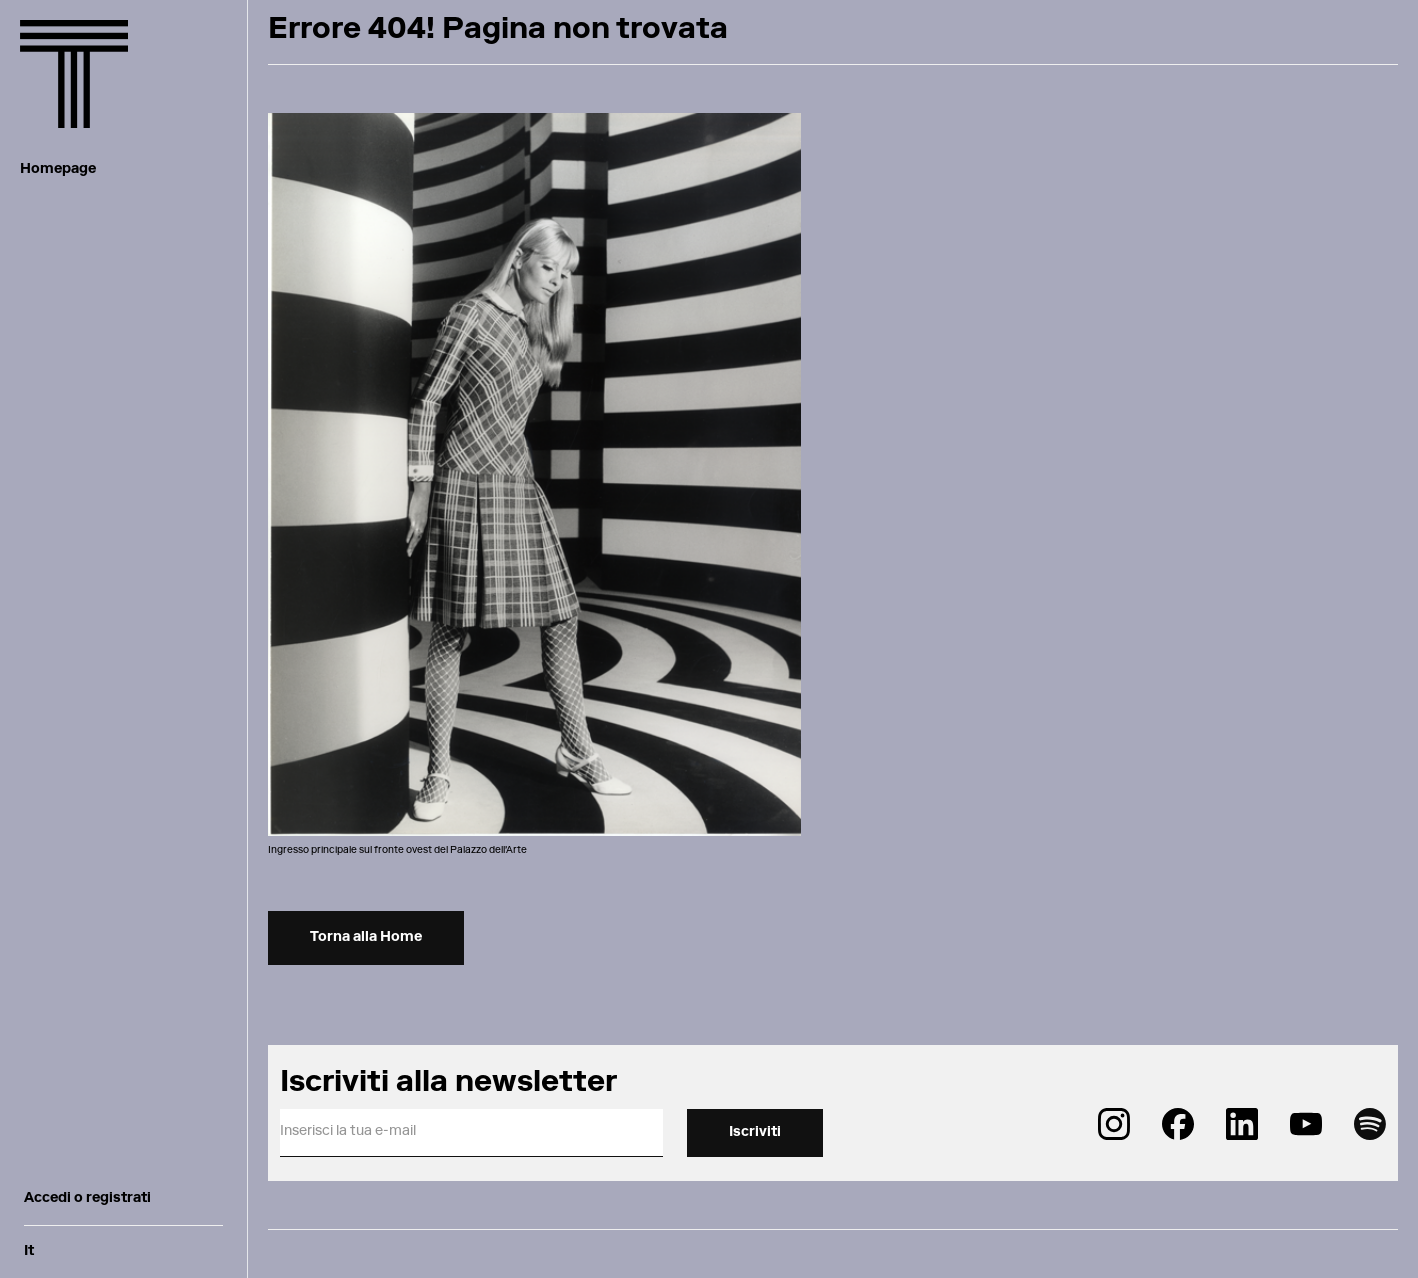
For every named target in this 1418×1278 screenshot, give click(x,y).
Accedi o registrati (87, 1199)
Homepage (58, 170)
